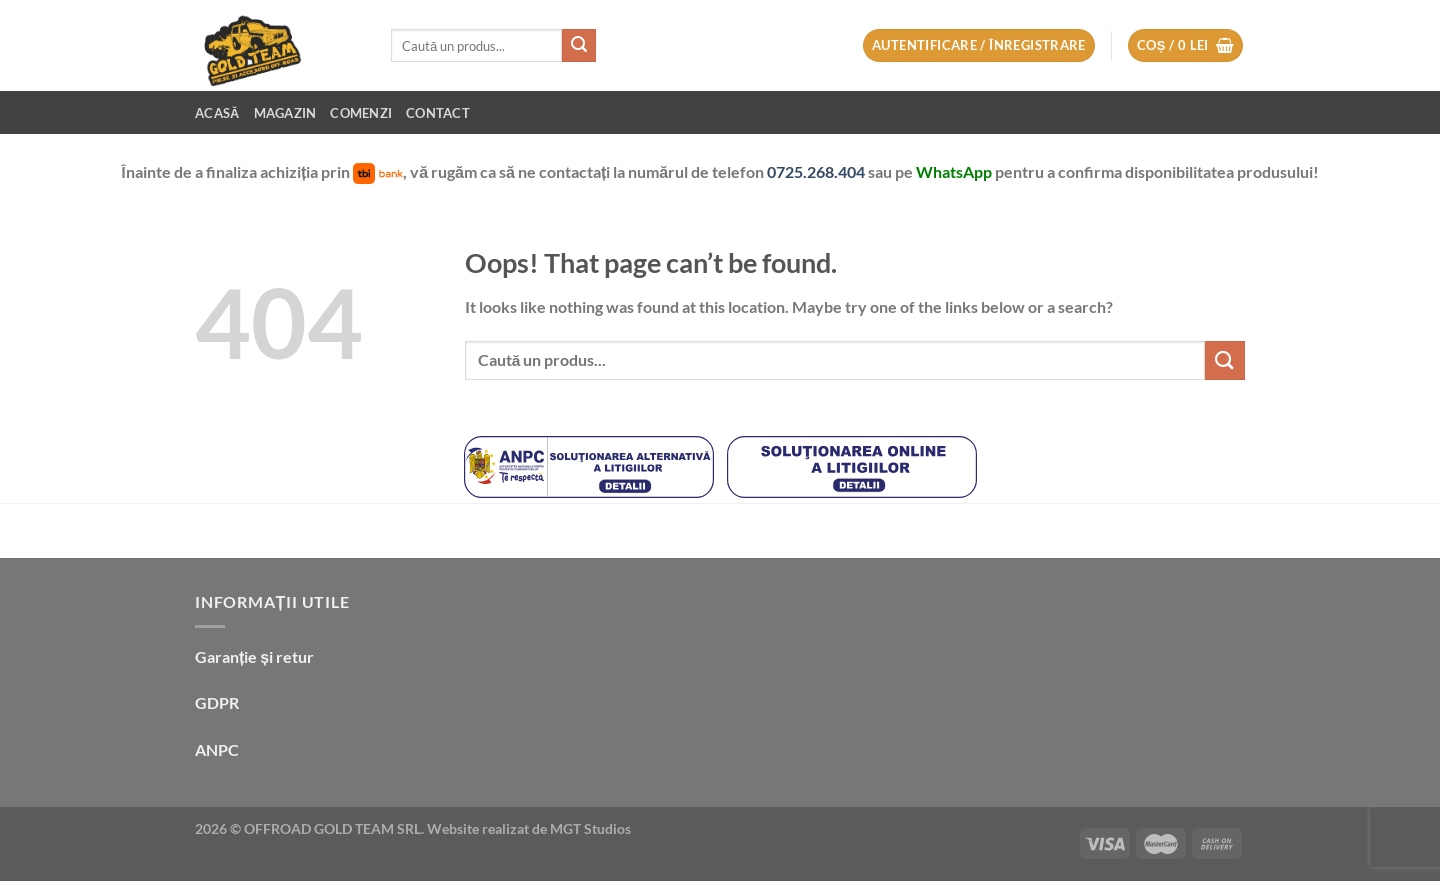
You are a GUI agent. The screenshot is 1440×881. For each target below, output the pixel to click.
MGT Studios (590, 828)
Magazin (285, 113)
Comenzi (361, 113)
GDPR (217, 702)
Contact (438, 113)
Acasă (217, 113)
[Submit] (579, 46)
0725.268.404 (817, 171)
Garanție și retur (254, 656)
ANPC (217, 749)
